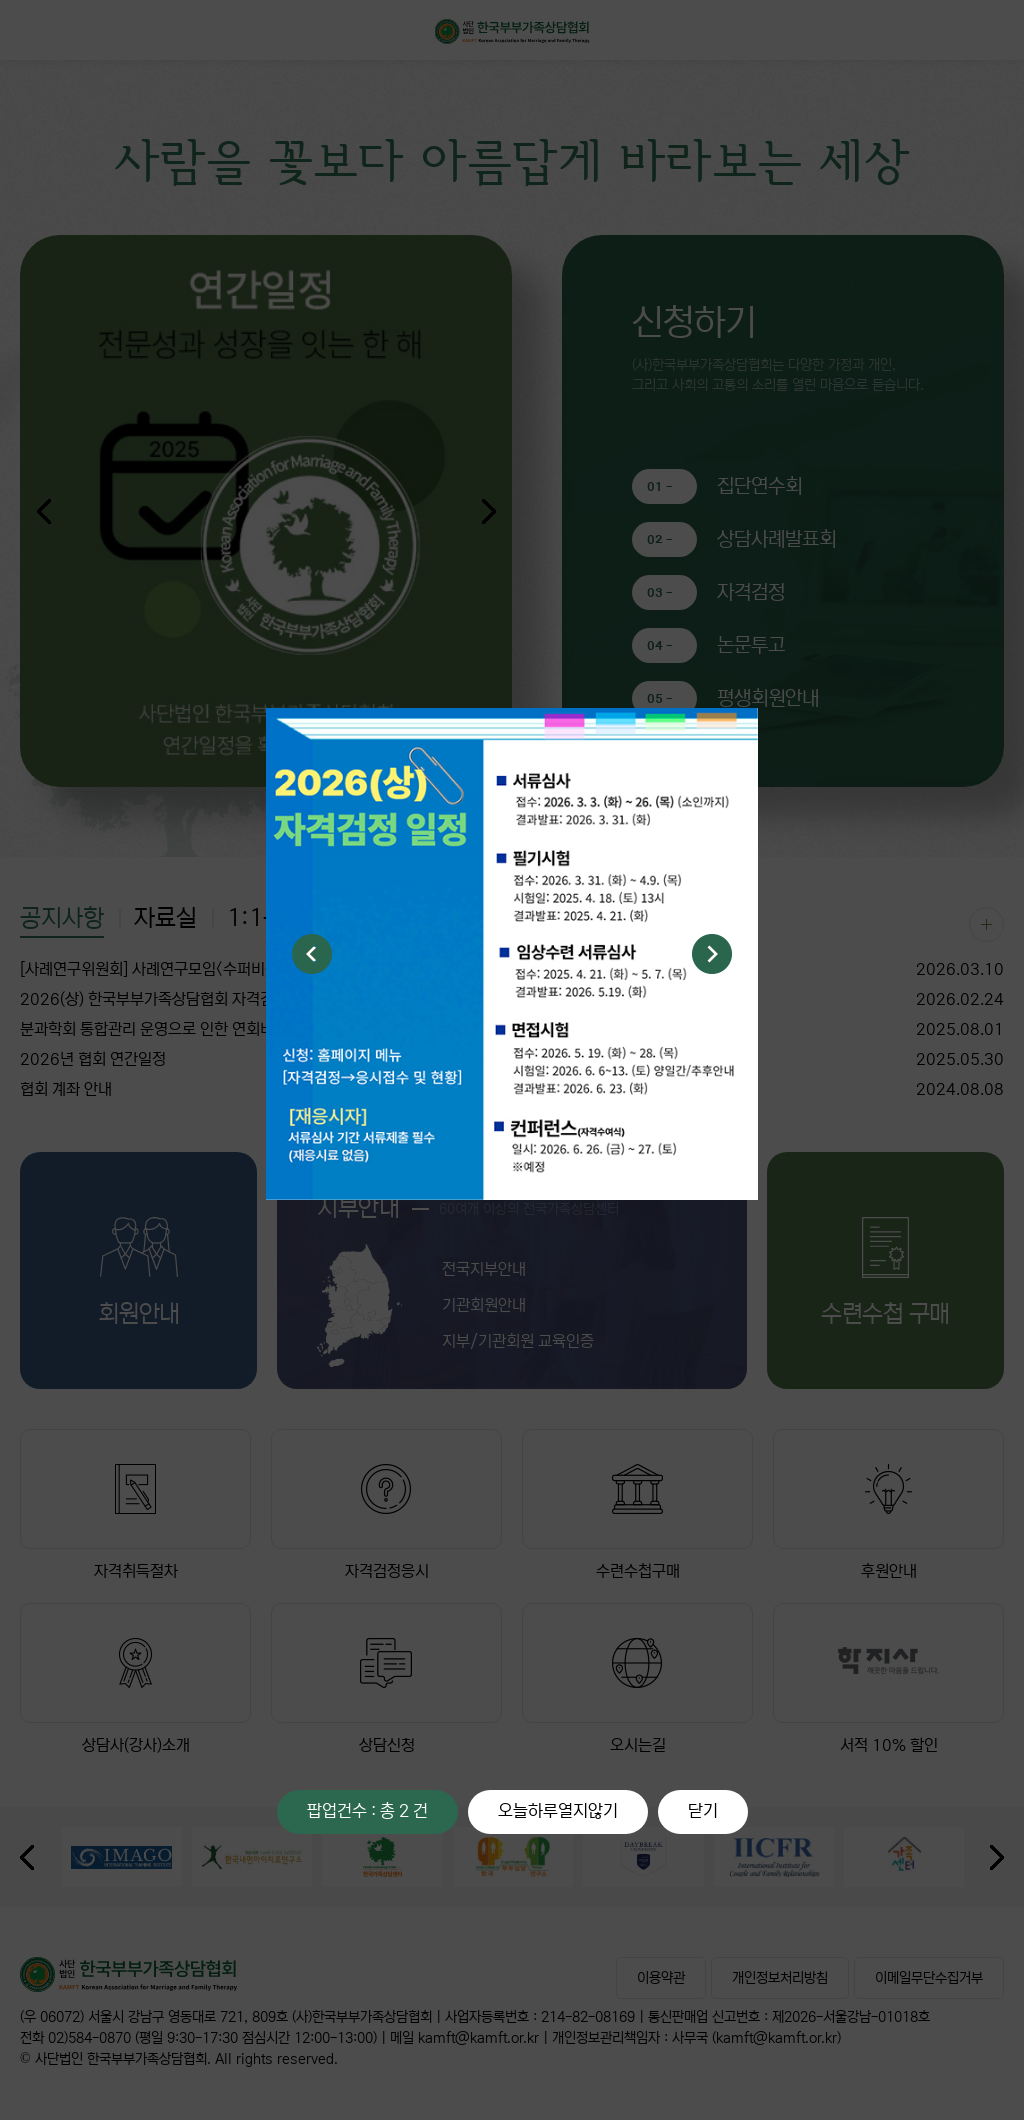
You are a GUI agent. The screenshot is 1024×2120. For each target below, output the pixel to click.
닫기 (703, 1811)
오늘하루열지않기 (558, 1811)
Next (712, 954)
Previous (312, 954)
